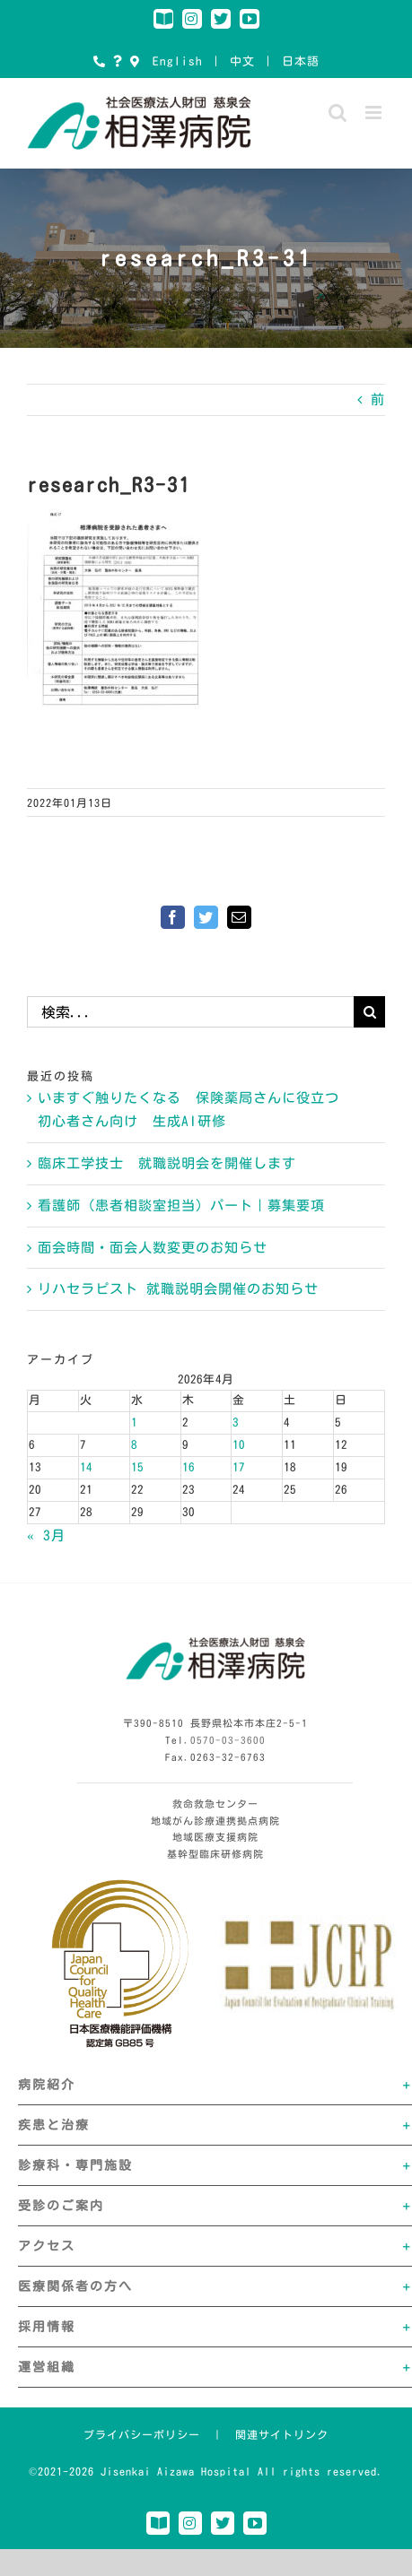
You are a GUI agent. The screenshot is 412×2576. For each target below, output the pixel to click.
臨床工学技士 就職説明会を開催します (167, 1163)
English (178, 61)
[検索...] (190, 1012)
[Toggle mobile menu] (375, 112)
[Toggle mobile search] (338, 112)
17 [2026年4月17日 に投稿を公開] (238, 1467)
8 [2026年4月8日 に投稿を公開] (134, 1445)
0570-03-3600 (228, 1740)
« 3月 (46, 1535)
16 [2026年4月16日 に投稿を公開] (188, 1467)
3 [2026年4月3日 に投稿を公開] (235, 1422)
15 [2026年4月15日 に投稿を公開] (137, 1467)
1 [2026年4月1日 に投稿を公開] (134, 1422)
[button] (215, 2084)
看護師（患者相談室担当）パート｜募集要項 (181, 1205)
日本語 (301, 61)
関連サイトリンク (282, 2434)
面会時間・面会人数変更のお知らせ (152, 1247)
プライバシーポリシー (141, 2434)
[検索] (369, 1012)
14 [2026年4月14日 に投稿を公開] (86, 1467)
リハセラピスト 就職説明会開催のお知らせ (178, 1289)
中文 (242, 61)
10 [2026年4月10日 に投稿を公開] (238, 1445)
